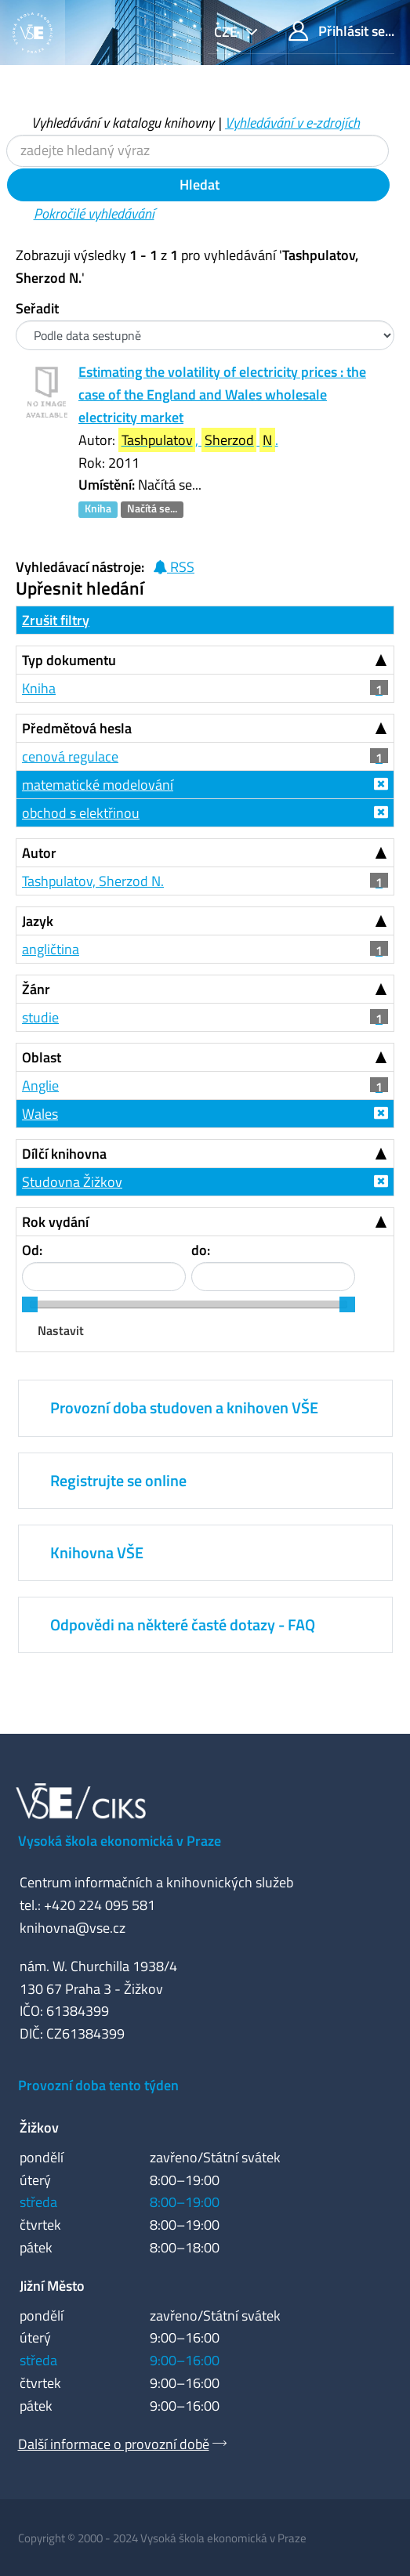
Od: (32, 1250)
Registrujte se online (118, 1480)
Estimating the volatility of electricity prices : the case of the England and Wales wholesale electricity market (222, 394)
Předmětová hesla (77, 728)
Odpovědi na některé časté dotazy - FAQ (182, 1624)
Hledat (198, 184)
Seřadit (37, 308)
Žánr (36, 989)
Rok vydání (55, 1221)
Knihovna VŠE (96, 1552)
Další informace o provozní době (113, 2444)
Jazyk (37, 921)
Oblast (41, 1057)
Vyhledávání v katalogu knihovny (122, 122)
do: (200, 1250)
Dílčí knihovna (64, 1153)
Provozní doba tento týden (98, 2085)
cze (227, 31)
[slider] (30, 1304)
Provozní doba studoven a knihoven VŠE (184, 1407)
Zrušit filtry (55, 620)
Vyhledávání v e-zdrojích (292, 122)
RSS (173, 566)
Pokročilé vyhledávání (94, 213)
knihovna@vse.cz (72, 1927)
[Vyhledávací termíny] (197, 151)
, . (198, 440)
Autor (39, 852)
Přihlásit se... (341, 31)
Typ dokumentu (69, 660)
